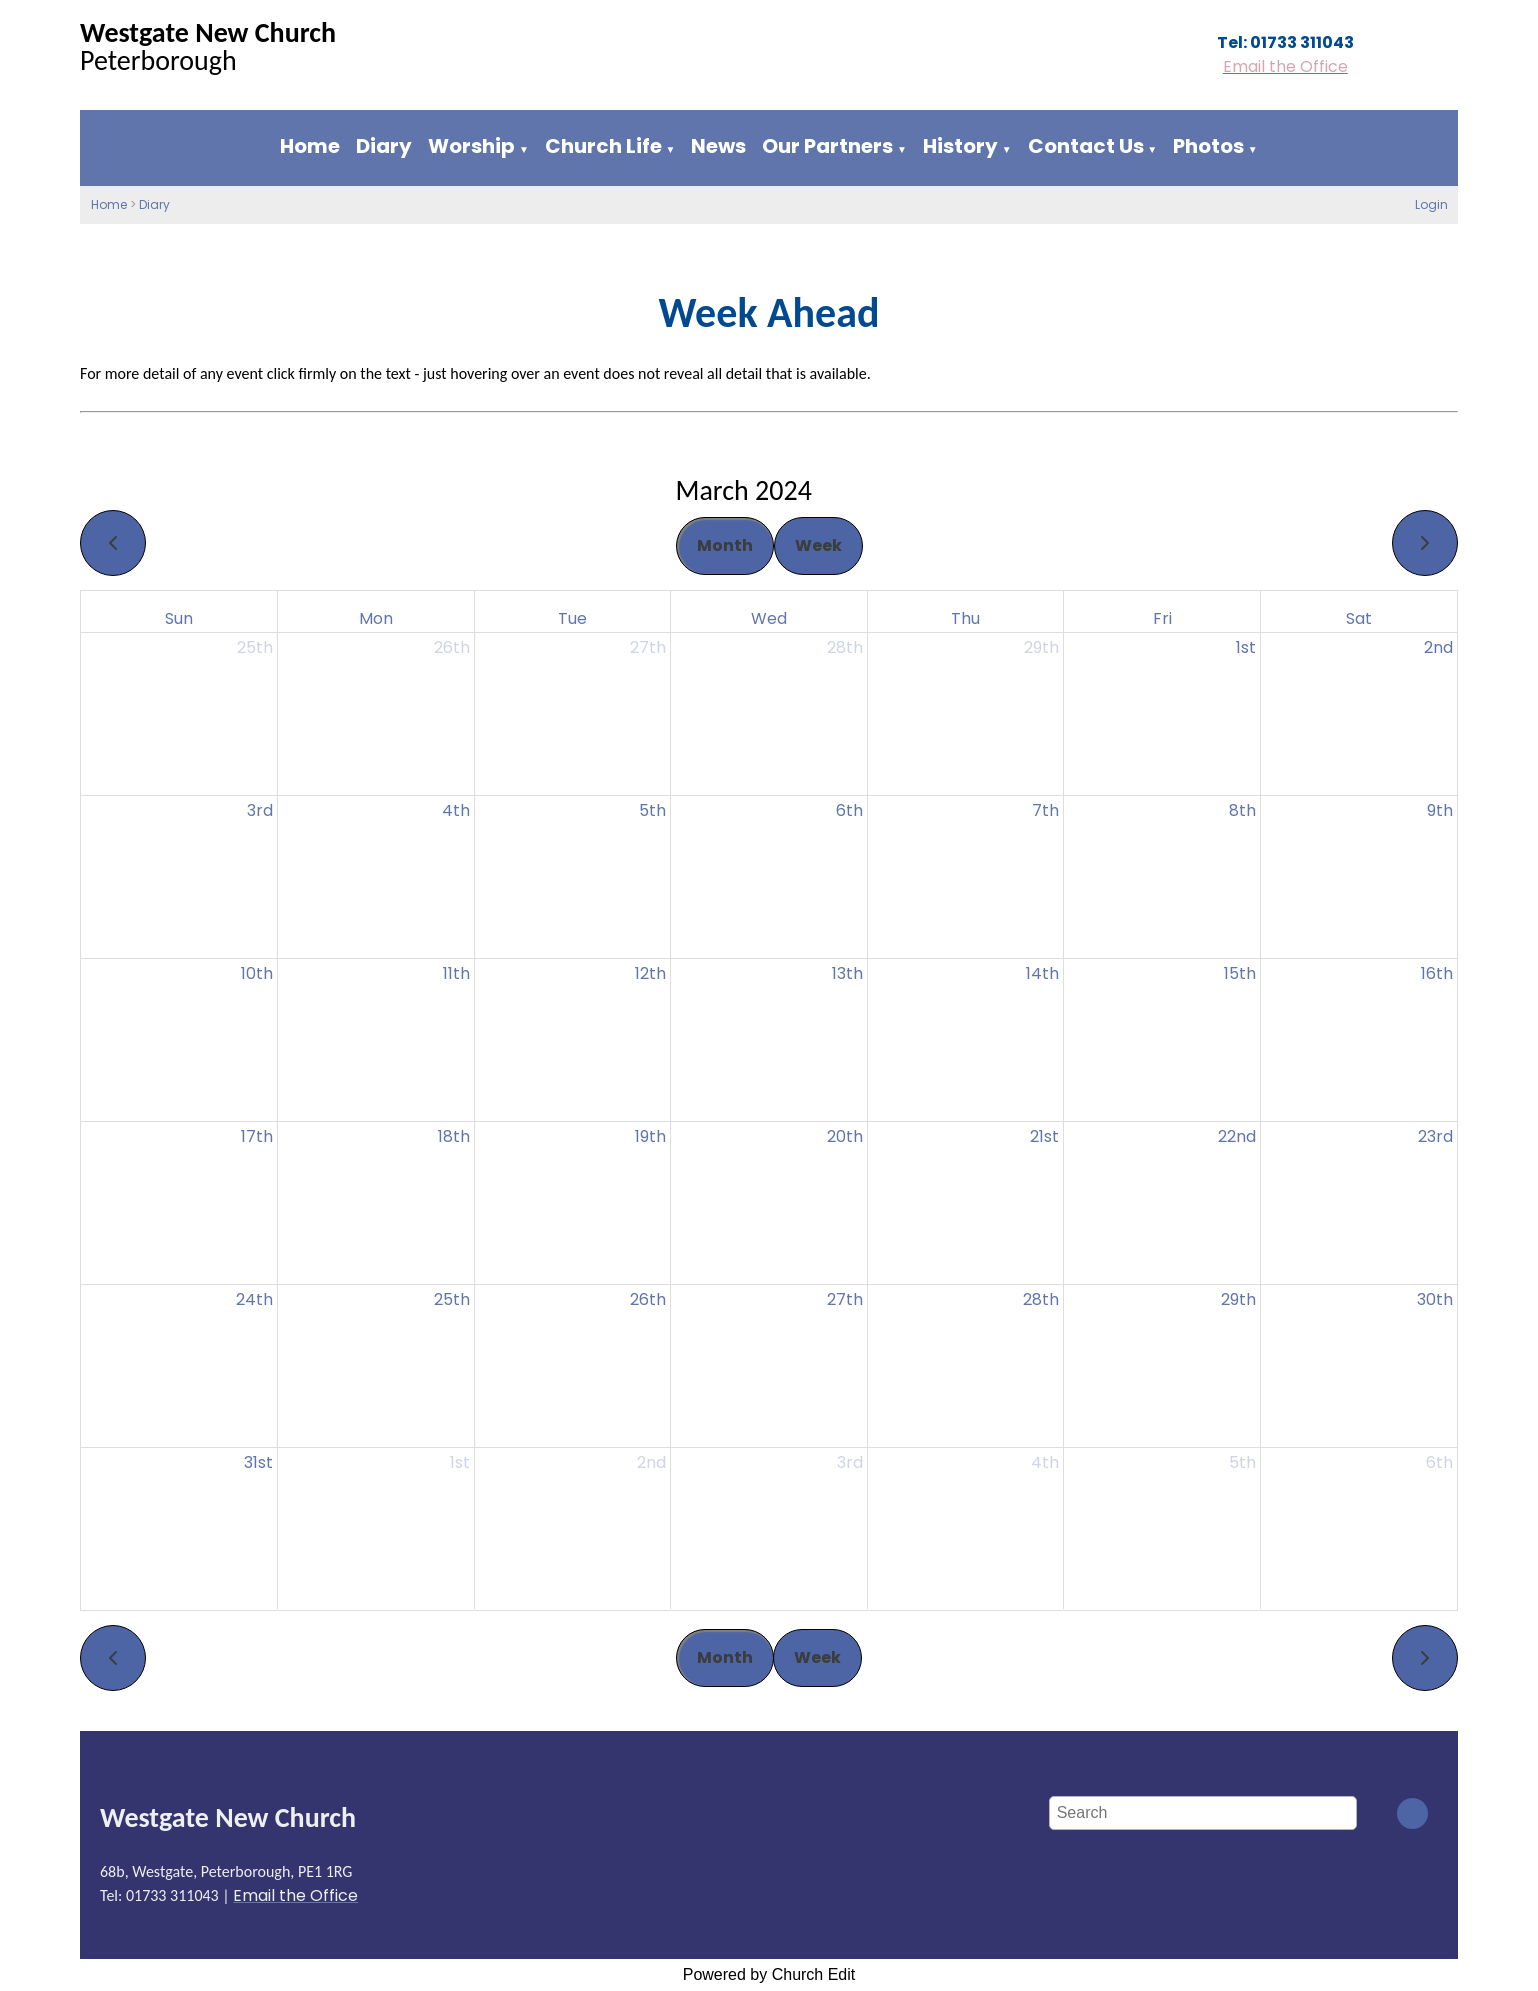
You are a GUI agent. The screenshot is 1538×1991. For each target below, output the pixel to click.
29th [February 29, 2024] (1041, 647)
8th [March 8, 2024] (1242, 810)
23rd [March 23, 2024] (1435, 1136)
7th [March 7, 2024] (1045, 810)
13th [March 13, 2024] (847, 973)
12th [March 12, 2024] (650, 973)
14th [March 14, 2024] (1042, 973)
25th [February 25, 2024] (255, 647)
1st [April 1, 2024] (460, 1462)
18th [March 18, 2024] (454, 1136)
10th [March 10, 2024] (257, 973)
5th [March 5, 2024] (652, 810)
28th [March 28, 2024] (1041, 1299)
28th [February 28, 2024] (845, 647)
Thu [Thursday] (965, 618)
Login (1431, 204)
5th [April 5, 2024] (1242, 1462)
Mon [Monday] (376, 618)
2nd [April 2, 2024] (651, 1462)
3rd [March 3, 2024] (260, 810)
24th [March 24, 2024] (254, 1299)
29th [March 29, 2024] (1238, 1299)
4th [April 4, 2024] (1045, 1462)
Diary (384, 146)
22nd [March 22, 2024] (1237, 1136)
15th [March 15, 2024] (1240, 973)
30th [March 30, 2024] (1435, 1299)
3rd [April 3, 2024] (850, 1462)
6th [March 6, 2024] (849, 810)
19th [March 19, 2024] (650, 1136)
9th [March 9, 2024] (1440, 810)
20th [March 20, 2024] (845, 1136)
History (960, 146)
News (718, 146)
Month (725, 545)
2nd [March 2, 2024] (1438, 647)
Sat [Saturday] (1359, 618)
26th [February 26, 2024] (452, 647)
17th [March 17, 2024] (257, 1136)
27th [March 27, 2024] (845, 1299)
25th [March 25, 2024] (452, 1299)
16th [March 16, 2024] (1437, 973)
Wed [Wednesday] (769, 618)
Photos (1208, 146)
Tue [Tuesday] (572, 618)
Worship (471, 146)
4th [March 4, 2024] (456, 810)
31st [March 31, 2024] (258, 1462)
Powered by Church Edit (769, 1974)
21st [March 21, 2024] (1044, 1136)
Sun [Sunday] (179, 618)
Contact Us (1086, 146)
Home (310, 146)
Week (818, 545)
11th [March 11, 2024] (456, 973)
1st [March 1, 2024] (1246, 647)
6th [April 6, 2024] (1439, 1462)
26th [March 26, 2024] (648, 1299)
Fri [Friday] (1162, 618)
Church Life (603, 146)
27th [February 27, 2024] (648, 647)
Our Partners (827, 146)
